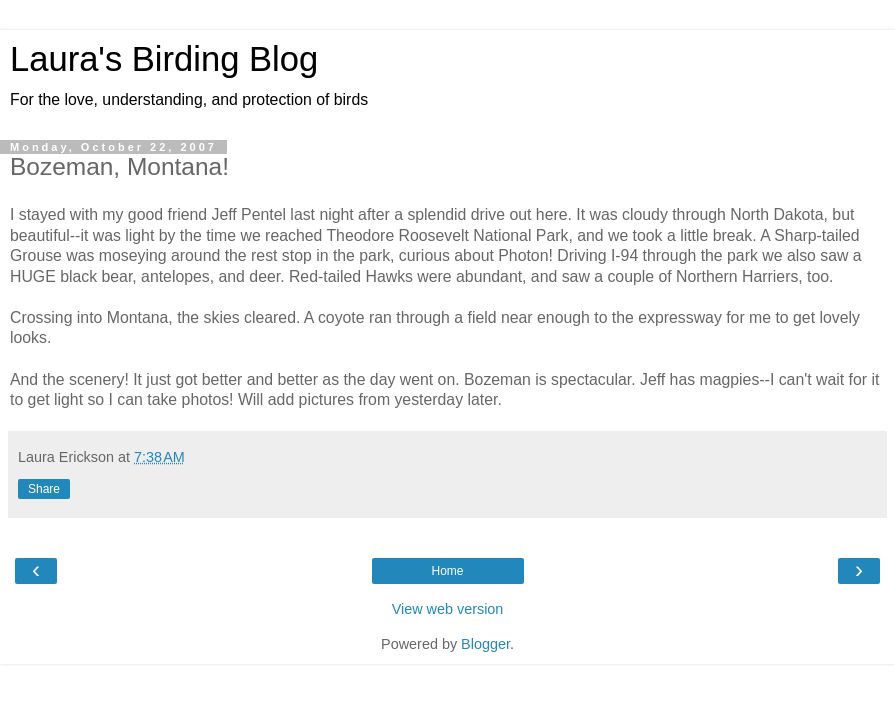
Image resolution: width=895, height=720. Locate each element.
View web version (448, 609)
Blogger (485, 644)
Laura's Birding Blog (164, 59)
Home (447, 571)
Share (44, 489)
